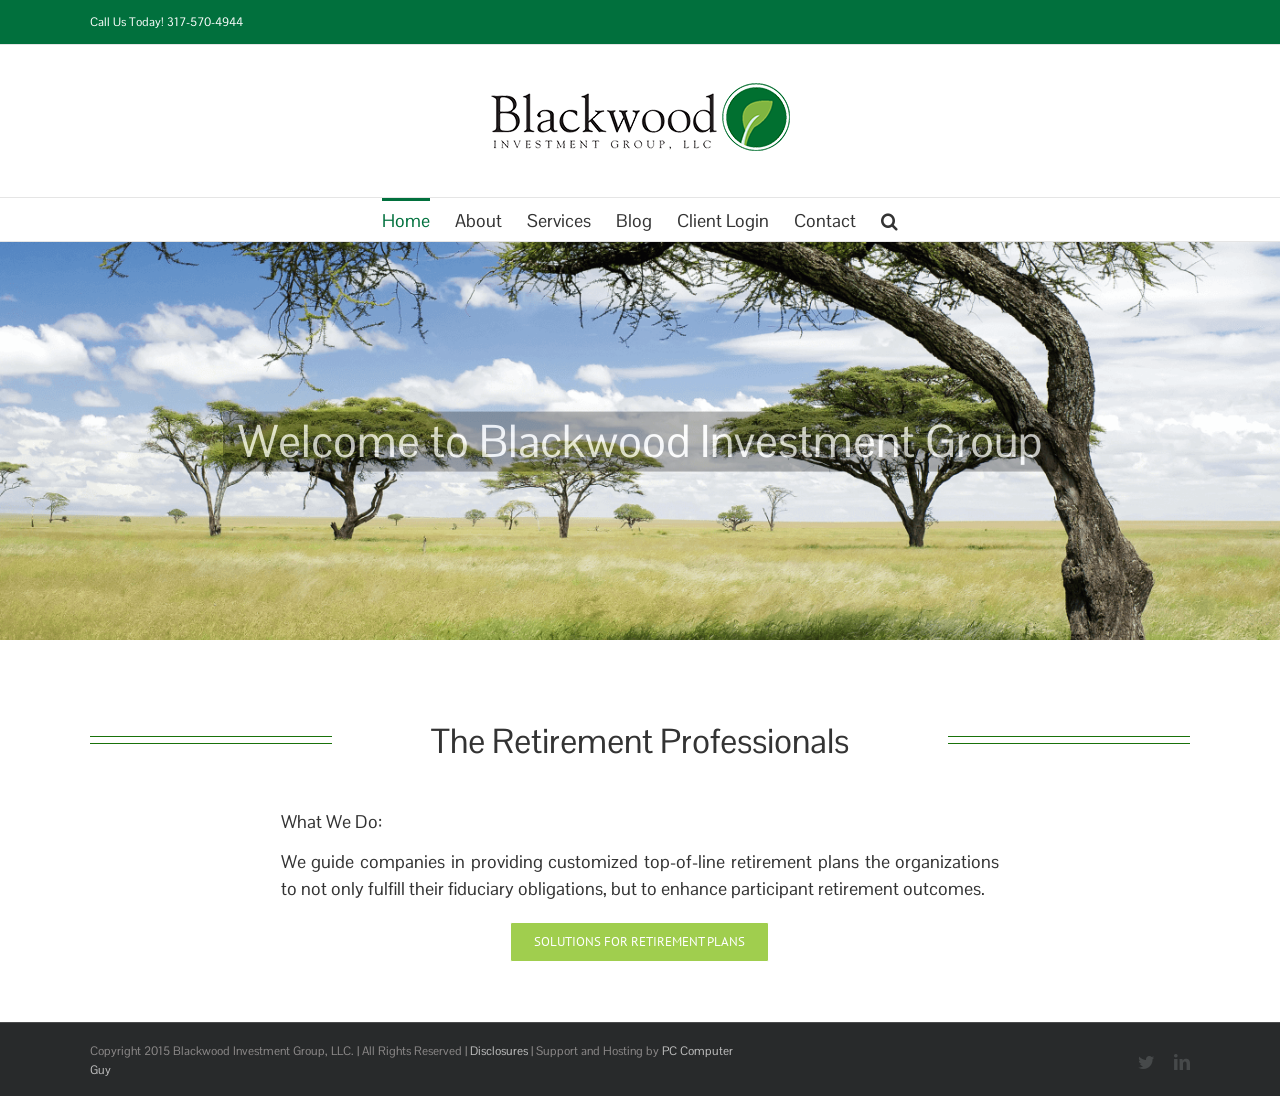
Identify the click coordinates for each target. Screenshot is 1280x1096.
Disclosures (499, 1051)
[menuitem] (418, 219)
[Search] (889, 219)
